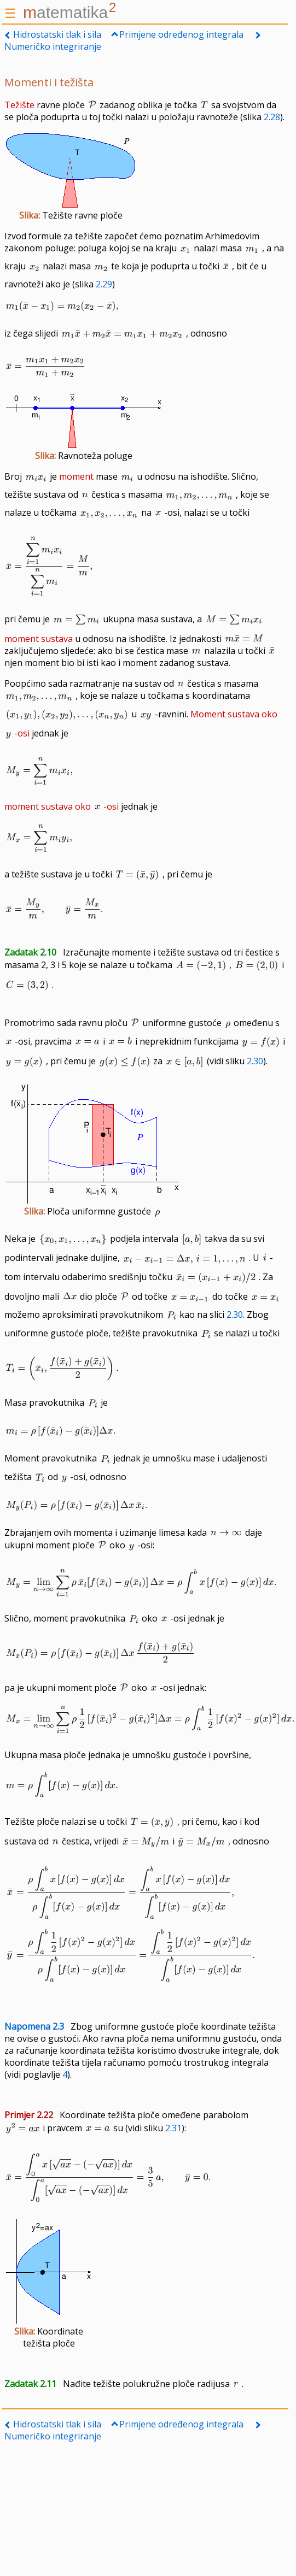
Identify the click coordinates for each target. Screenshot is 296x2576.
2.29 (104, 284)
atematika (69, 12)
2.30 (255, 1061)
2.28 (272, 117)
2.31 (173, 2128)
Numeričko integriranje (52, 46)
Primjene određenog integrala (181, 34)
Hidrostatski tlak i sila (57, 34)
